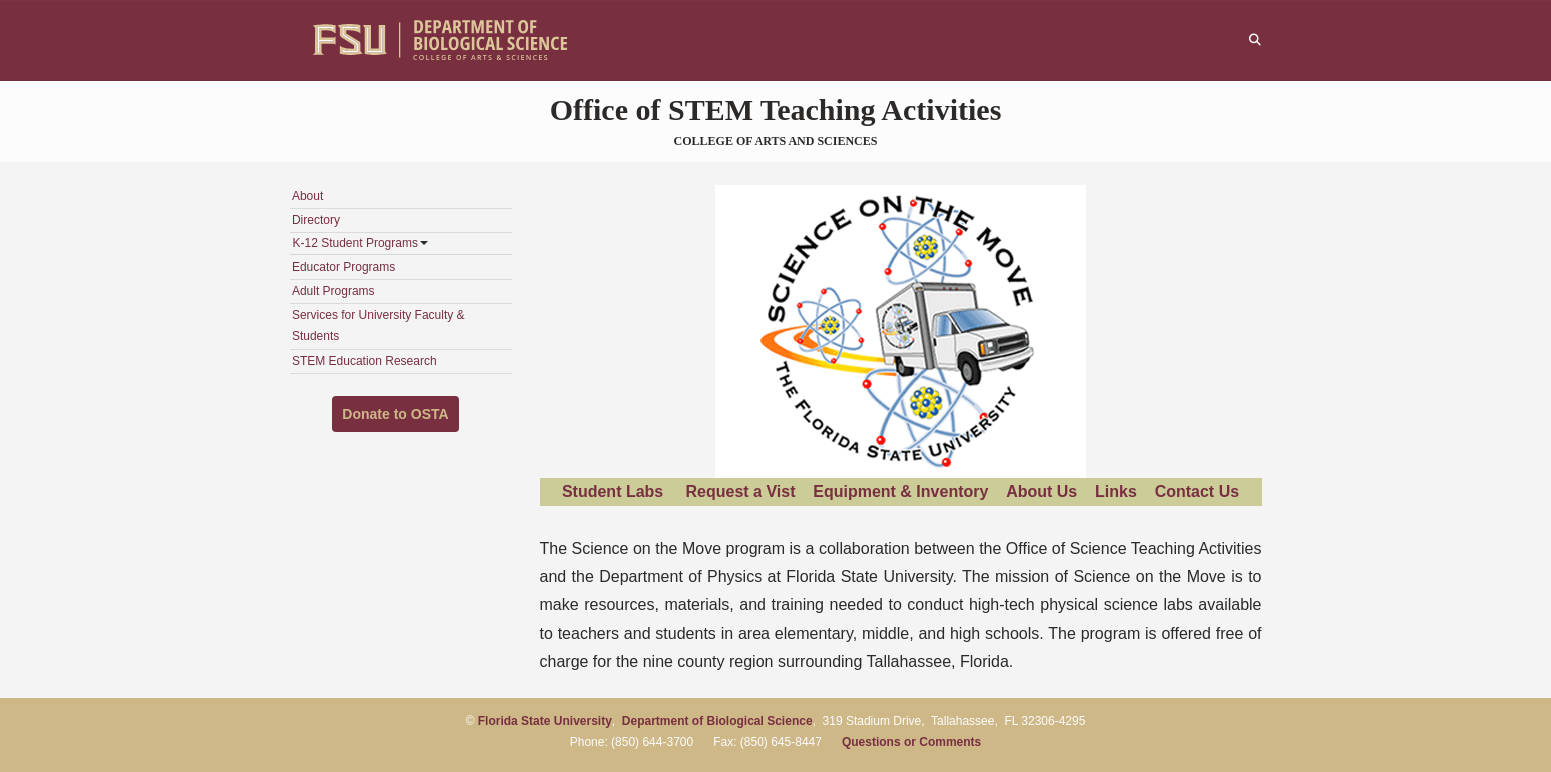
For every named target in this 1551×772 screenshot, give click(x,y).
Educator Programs (343, 267)
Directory (316, 220)
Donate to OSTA (395, 414)
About (307, 196)
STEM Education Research (364, 361)
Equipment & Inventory (900, 491)
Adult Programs (333, 291)
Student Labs (612, 491)
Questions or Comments (911, 742)
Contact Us (1197, 491)
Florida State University (545, 721)
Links (1116, 491)
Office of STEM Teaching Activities (776, 109)
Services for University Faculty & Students (378, 325)
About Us (1041, 491)
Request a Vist (741, 491)
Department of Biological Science (717, 721)
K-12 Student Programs (355, 243)
